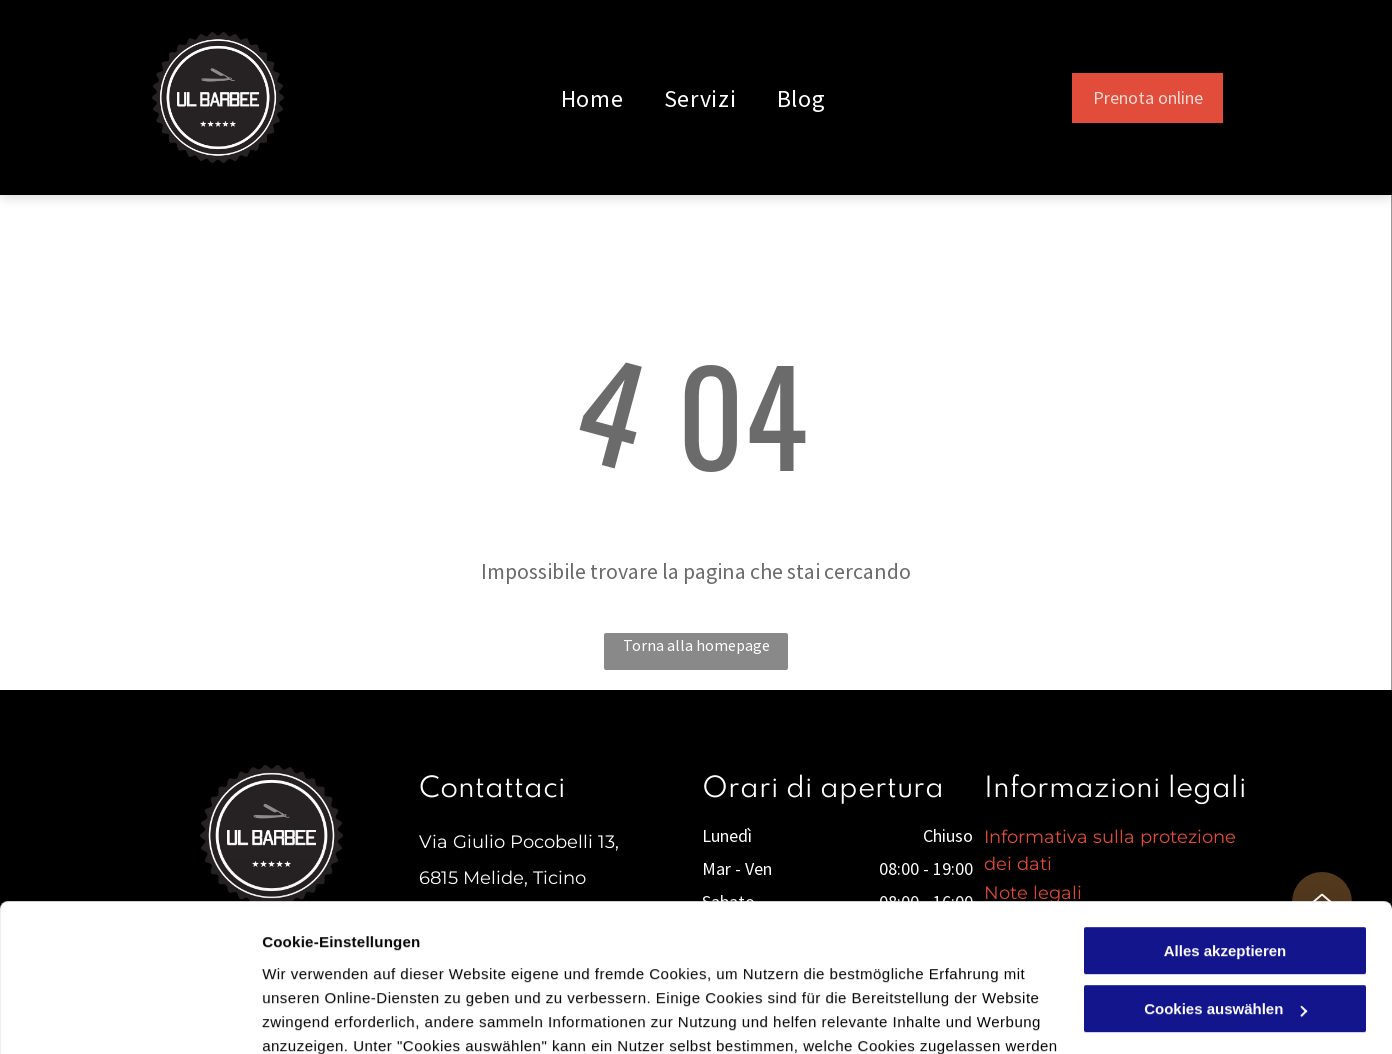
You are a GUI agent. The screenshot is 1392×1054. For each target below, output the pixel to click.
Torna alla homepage (696, 645)
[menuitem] (592, 98)
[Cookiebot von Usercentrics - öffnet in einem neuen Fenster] (129, 1015)
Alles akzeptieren (1225, 816)
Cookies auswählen (332, 1014)
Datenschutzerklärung (491, 959)
